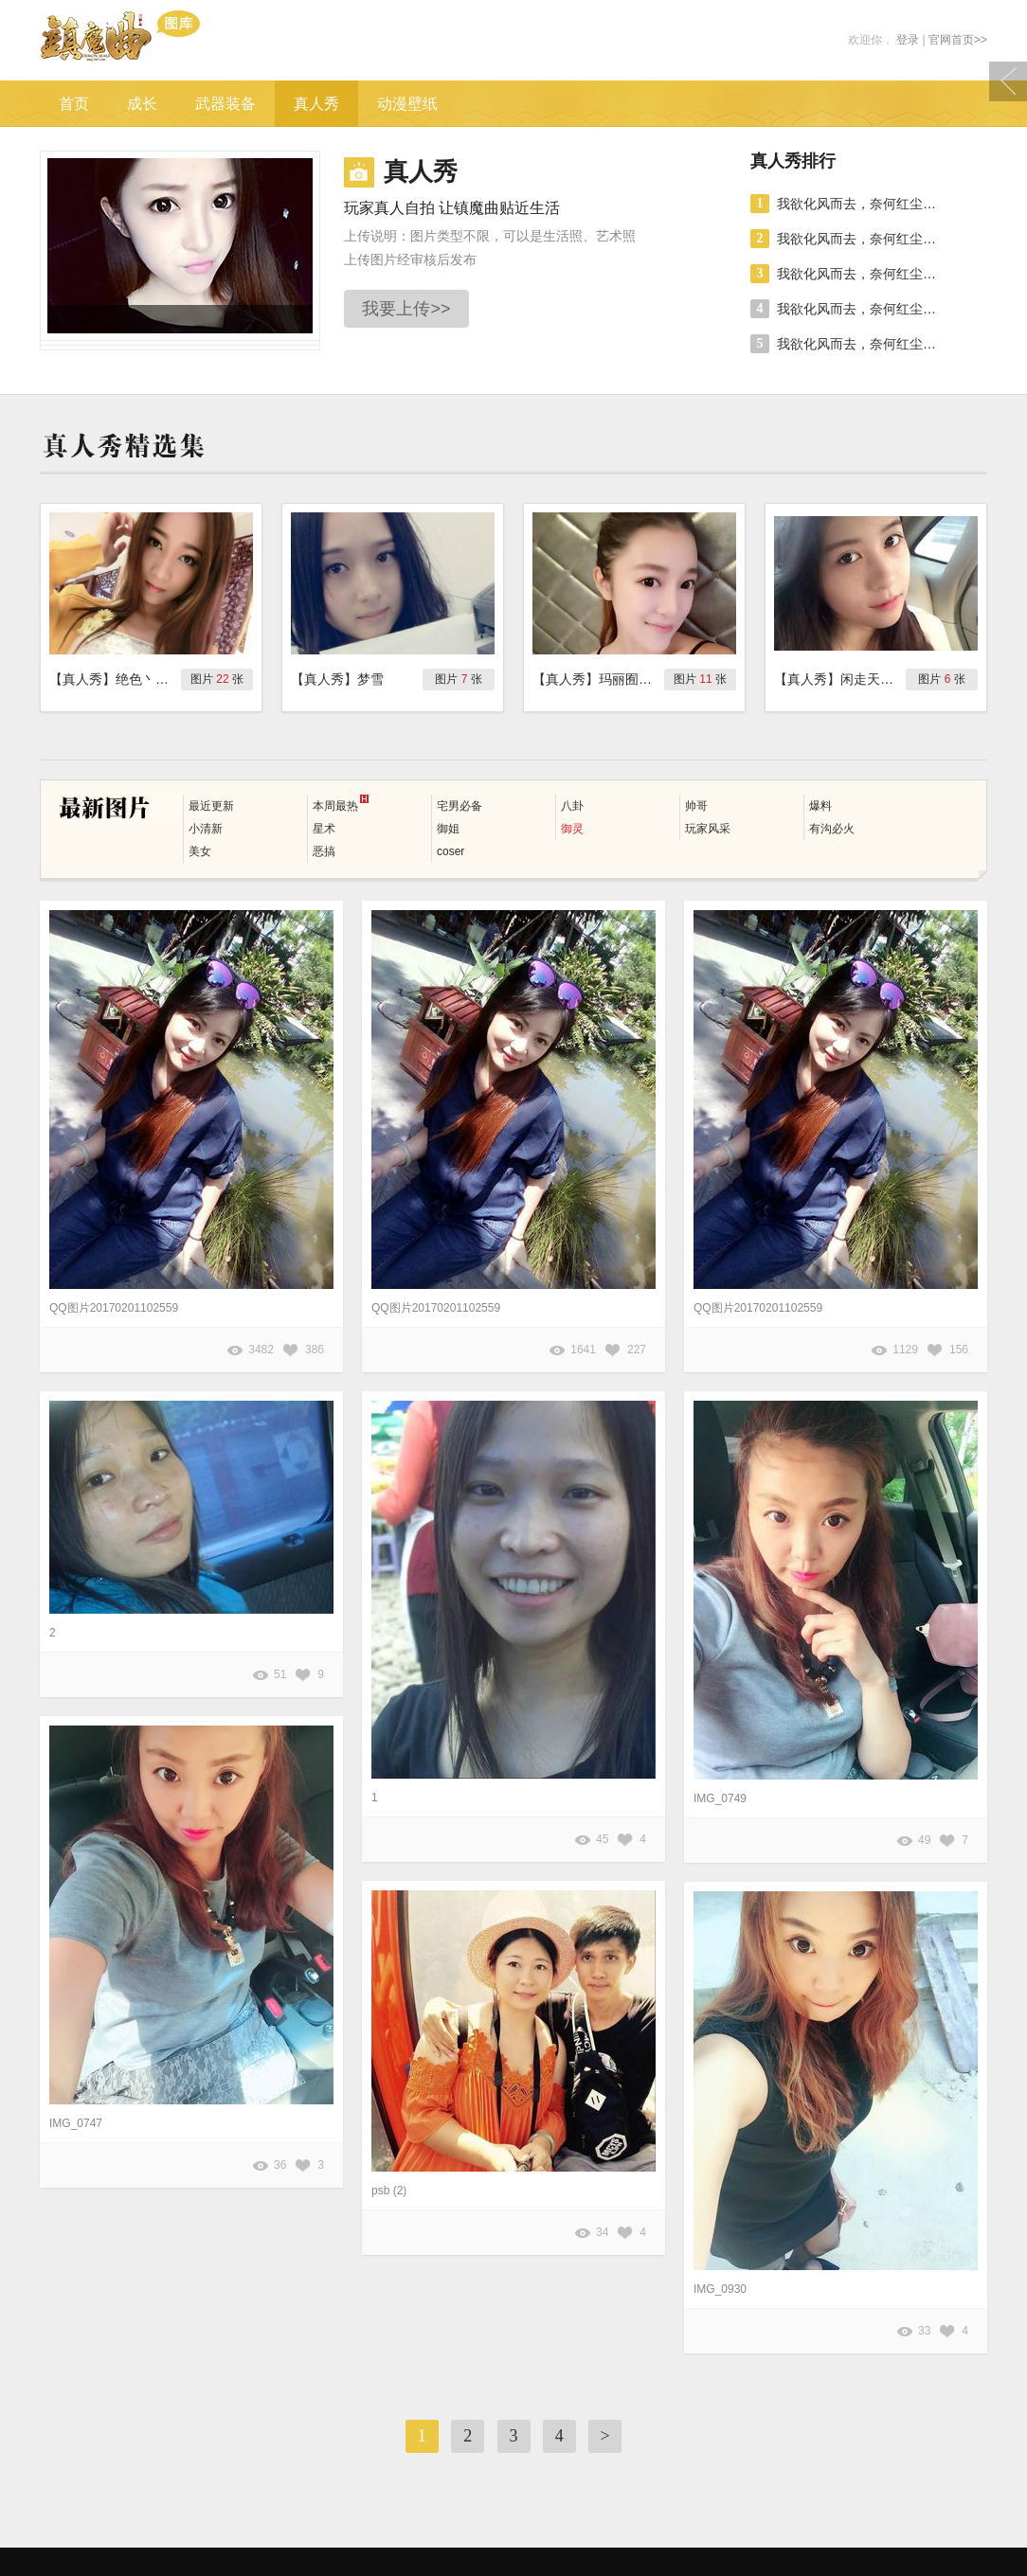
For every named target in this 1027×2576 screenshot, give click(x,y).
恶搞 (324, 851)
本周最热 (341, 804)
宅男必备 (459, 806)
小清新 (206, 828)
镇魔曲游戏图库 (146, 40)
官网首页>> (957, 39)
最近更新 (211, 806)
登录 (907, 39)
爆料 (820, 806)
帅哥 (696, 806)
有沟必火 (832, 828)
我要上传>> (406, 308)
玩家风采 (707, 828)
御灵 (572, 828)
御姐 (448, 828)
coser (450, 851)
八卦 (572, 806)
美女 (200, 851)
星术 (324, 828)
